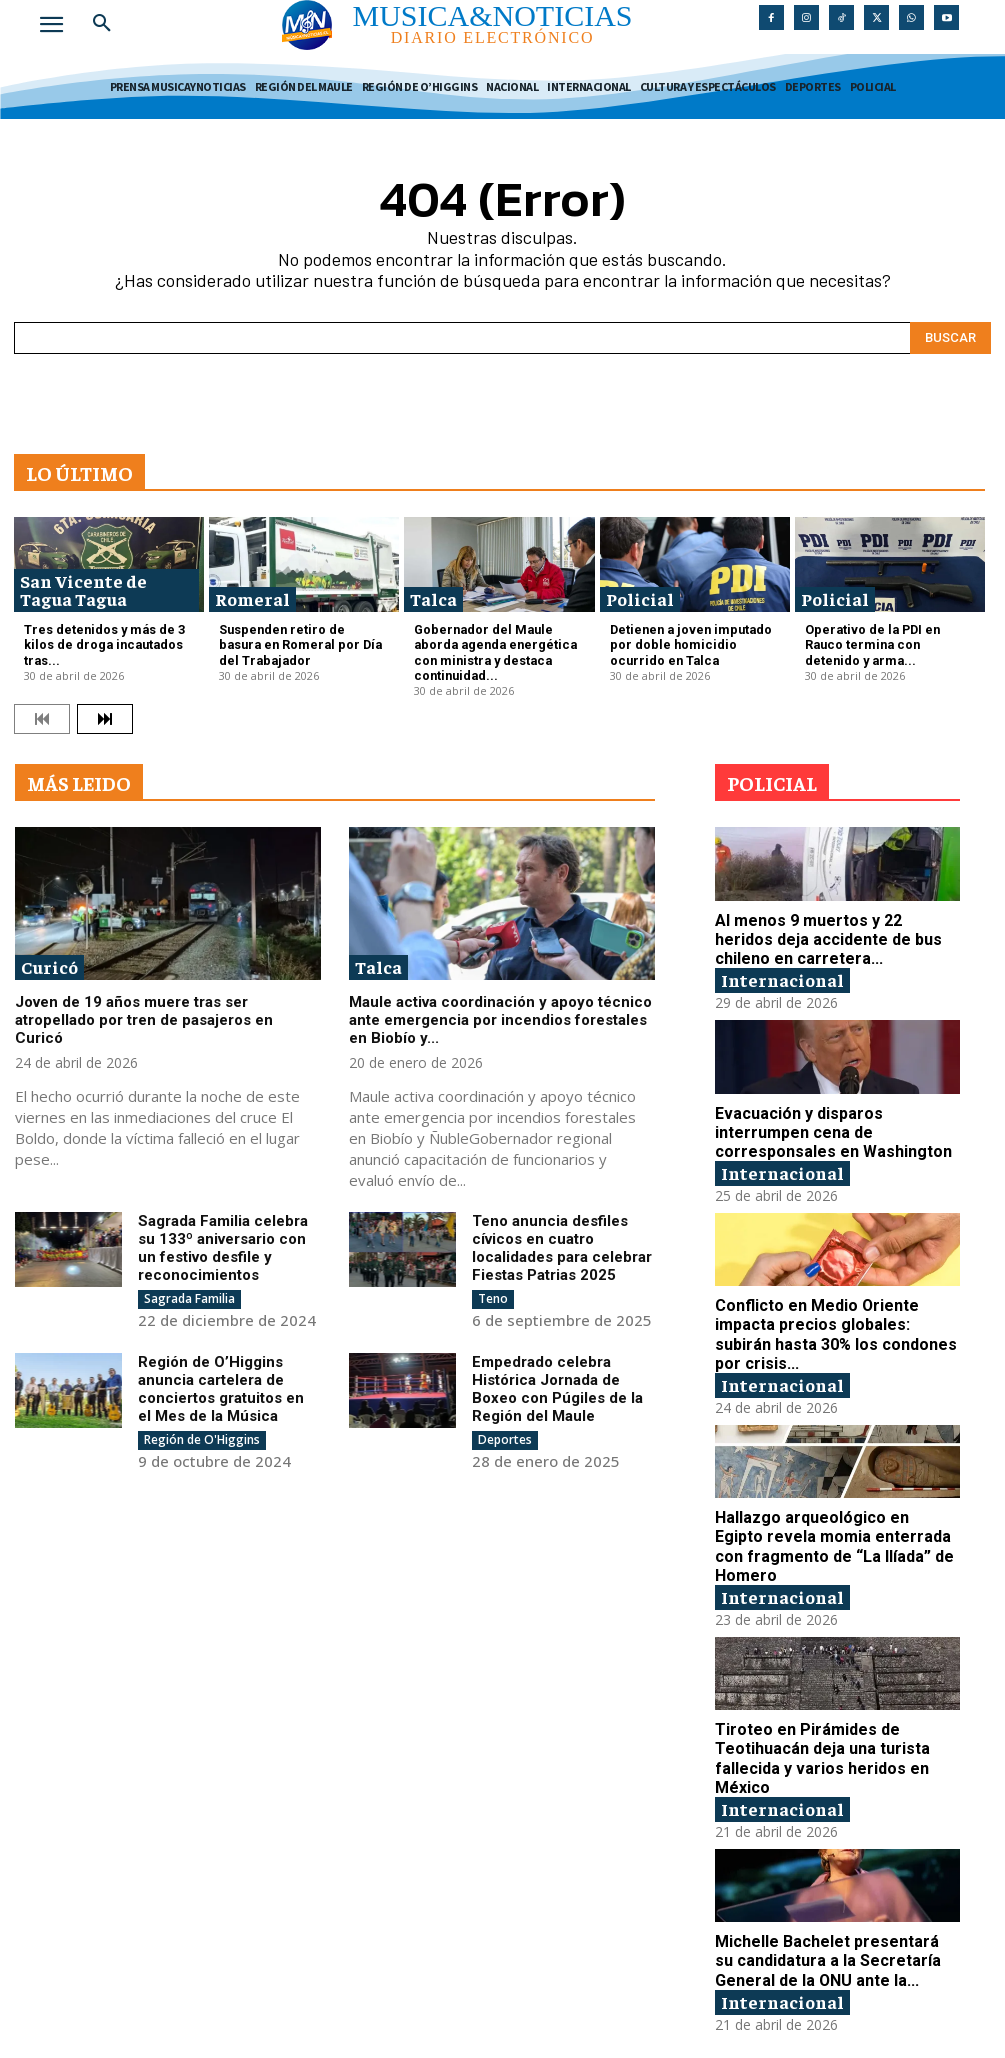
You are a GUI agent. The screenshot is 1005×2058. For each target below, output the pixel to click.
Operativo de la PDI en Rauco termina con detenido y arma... (887, 635)
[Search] (950, 338)
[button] (102, 24)
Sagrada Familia (189, 1289)
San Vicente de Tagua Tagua (83, 589)
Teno (493, 1289)
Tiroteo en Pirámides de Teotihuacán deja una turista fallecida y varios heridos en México (815, 1731)
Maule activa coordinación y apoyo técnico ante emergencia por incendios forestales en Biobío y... (500, 1012)
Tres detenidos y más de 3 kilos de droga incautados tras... (96, 641)
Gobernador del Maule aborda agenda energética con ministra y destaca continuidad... (494, 648)
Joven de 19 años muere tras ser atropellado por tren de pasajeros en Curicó (144, 1012)
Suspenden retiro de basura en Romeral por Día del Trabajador (304, 635)
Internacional (782, 967)
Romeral (252, 598)
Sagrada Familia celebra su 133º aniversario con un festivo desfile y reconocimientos (223, 1239)
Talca (433, 598)
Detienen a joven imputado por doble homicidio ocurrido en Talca (693, 641)
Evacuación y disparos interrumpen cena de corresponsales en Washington (825, 1118)
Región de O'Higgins (202, 1430)
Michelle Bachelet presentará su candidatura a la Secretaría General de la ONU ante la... (830, 1930)
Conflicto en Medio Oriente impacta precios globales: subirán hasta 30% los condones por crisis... (834, 1317)
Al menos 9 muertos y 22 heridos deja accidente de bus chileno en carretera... (833, 929)
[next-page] (105, 711)
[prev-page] (42, 711)
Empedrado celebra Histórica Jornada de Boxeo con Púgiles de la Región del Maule (557, 1380)
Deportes (505, 1430)
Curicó (49, 958)
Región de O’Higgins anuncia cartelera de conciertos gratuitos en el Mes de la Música (221, 1380)
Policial (640, 598)
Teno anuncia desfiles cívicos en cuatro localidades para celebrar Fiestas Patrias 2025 (562, 1239)
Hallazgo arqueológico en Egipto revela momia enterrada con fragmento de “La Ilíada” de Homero (830, 1524)
